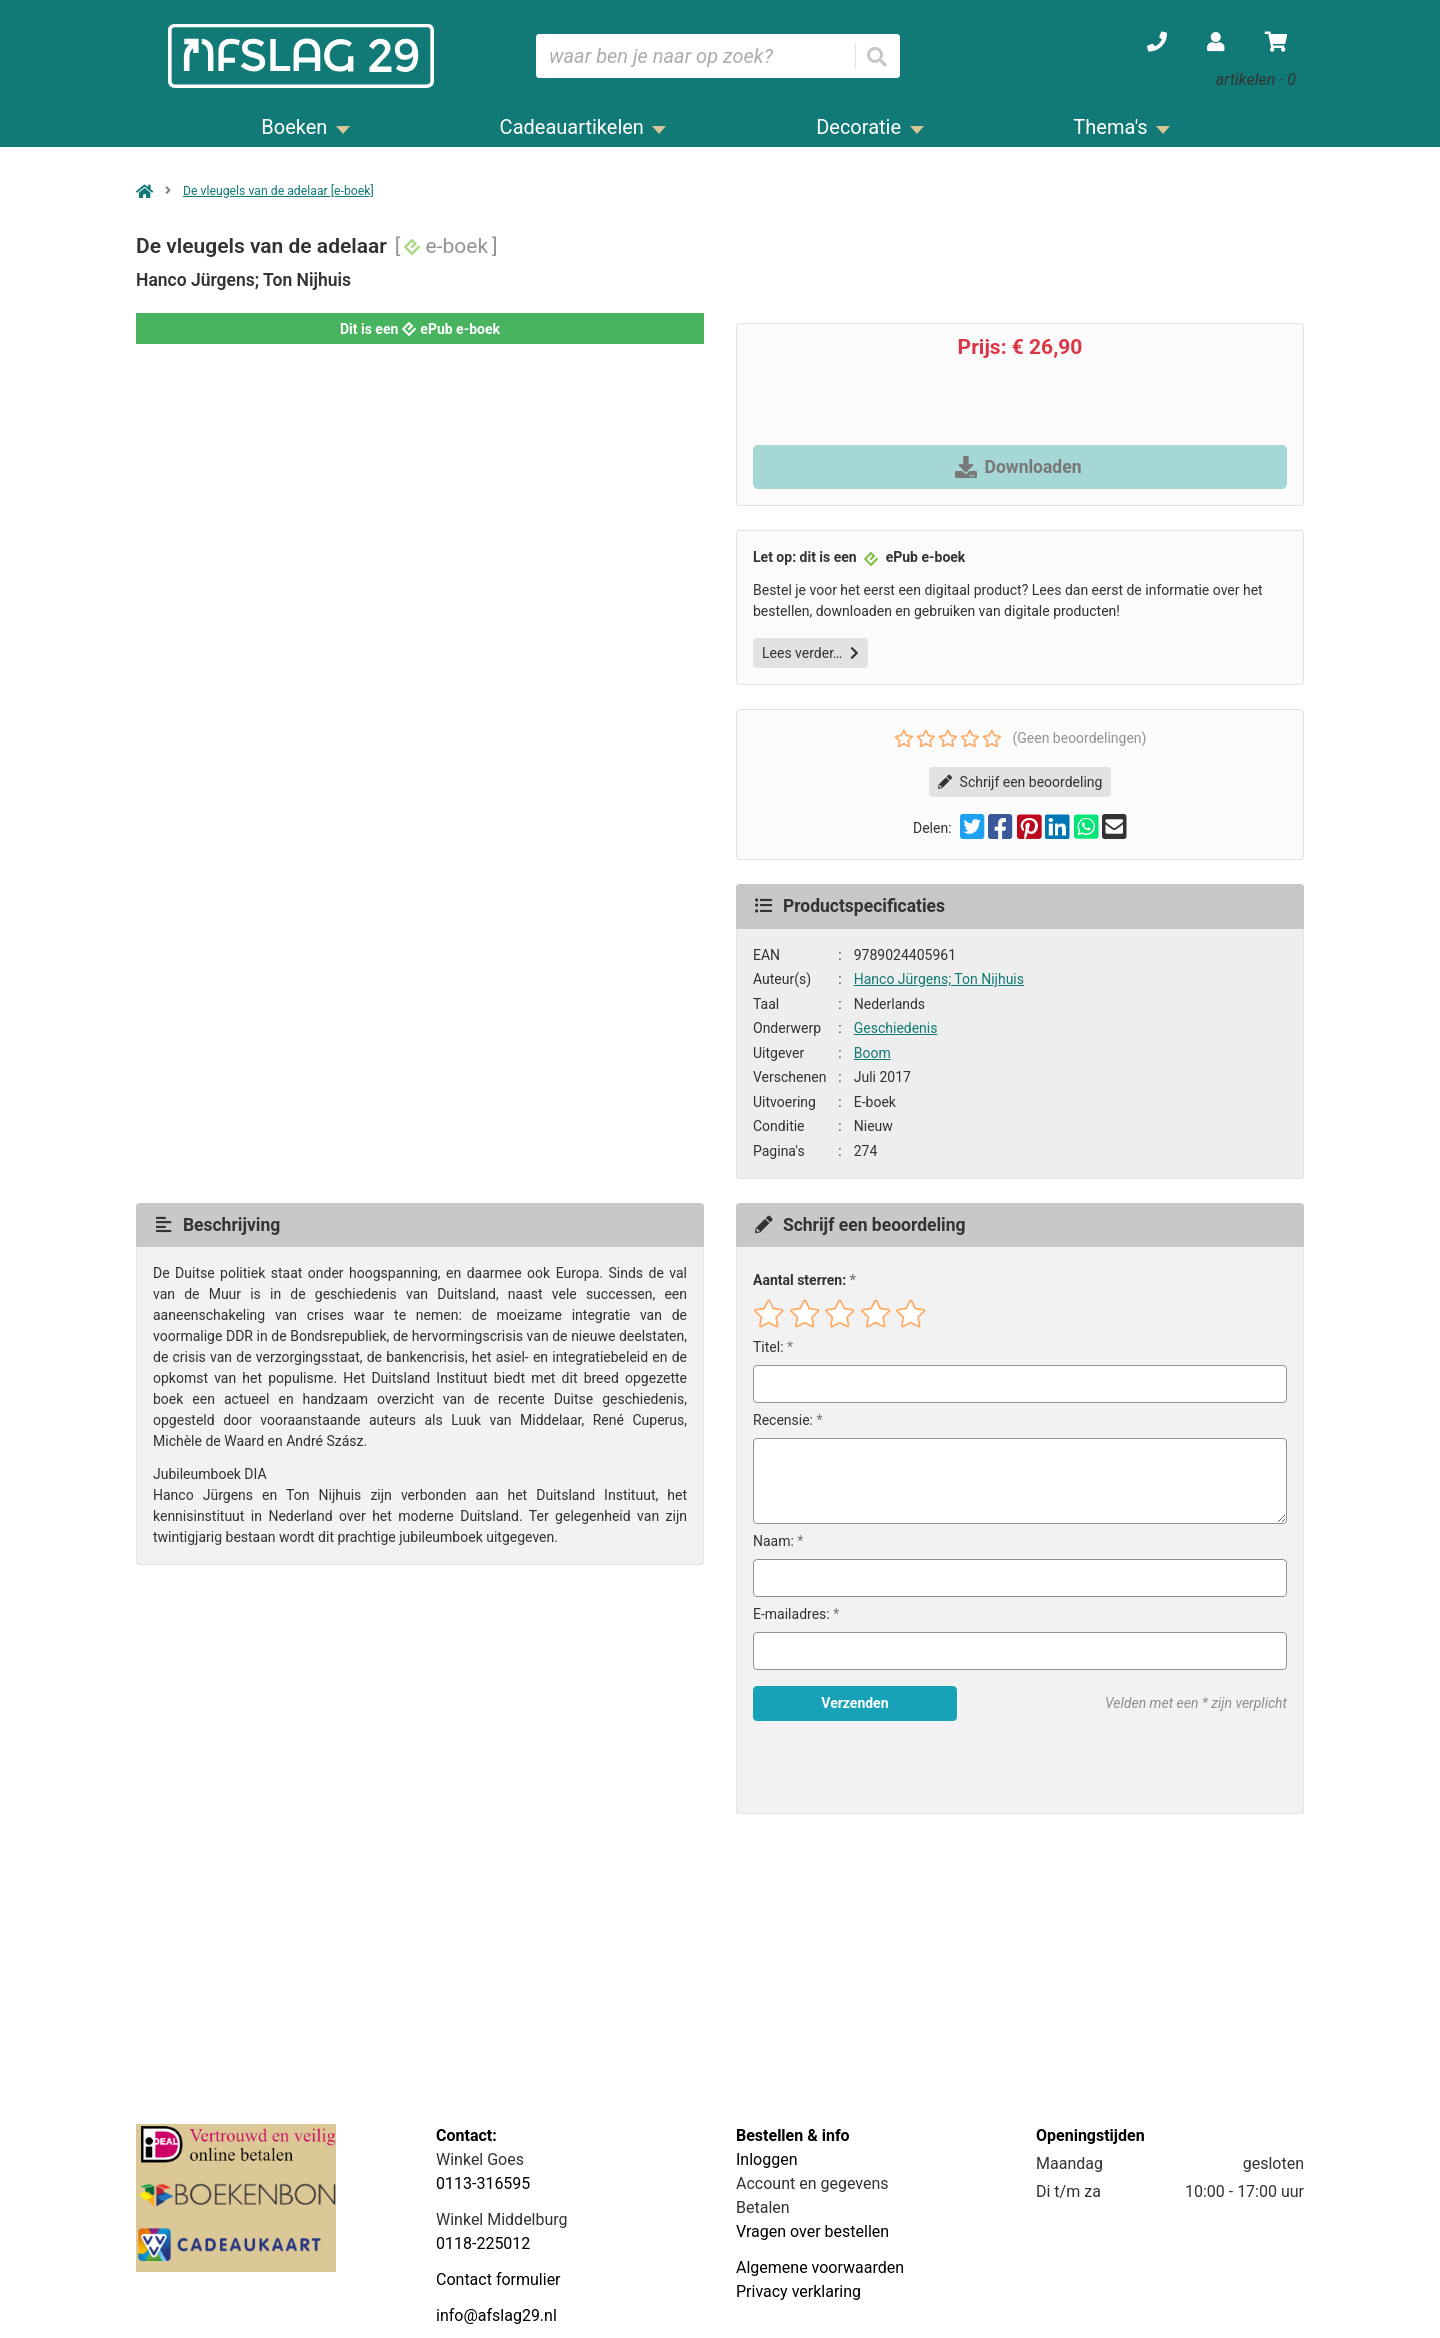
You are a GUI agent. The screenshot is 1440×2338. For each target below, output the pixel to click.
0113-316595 (483, 2183)
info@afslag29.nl (496, 2315)
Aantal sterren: (799, 1280)
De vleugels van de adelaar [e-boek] (278, 191)
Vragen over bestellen (812, 2231)
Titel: (768, 1347)
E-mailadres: (791, 1614)
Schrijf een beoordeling (1020, 782)
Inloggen (767, 2159)
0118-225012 (483, 2243)
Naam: (773, 1541)
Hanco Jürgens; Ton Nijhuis (939, 979)
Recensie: (783, 1420)
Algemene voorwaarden (820, 2267)
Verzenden (854, 1703)
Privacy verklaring (798, 2291)
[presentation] (881, 1767)
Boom (872, 1053)
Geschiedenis (896, 1028)
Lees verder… (810, 653)
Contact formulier (498, 2279)
